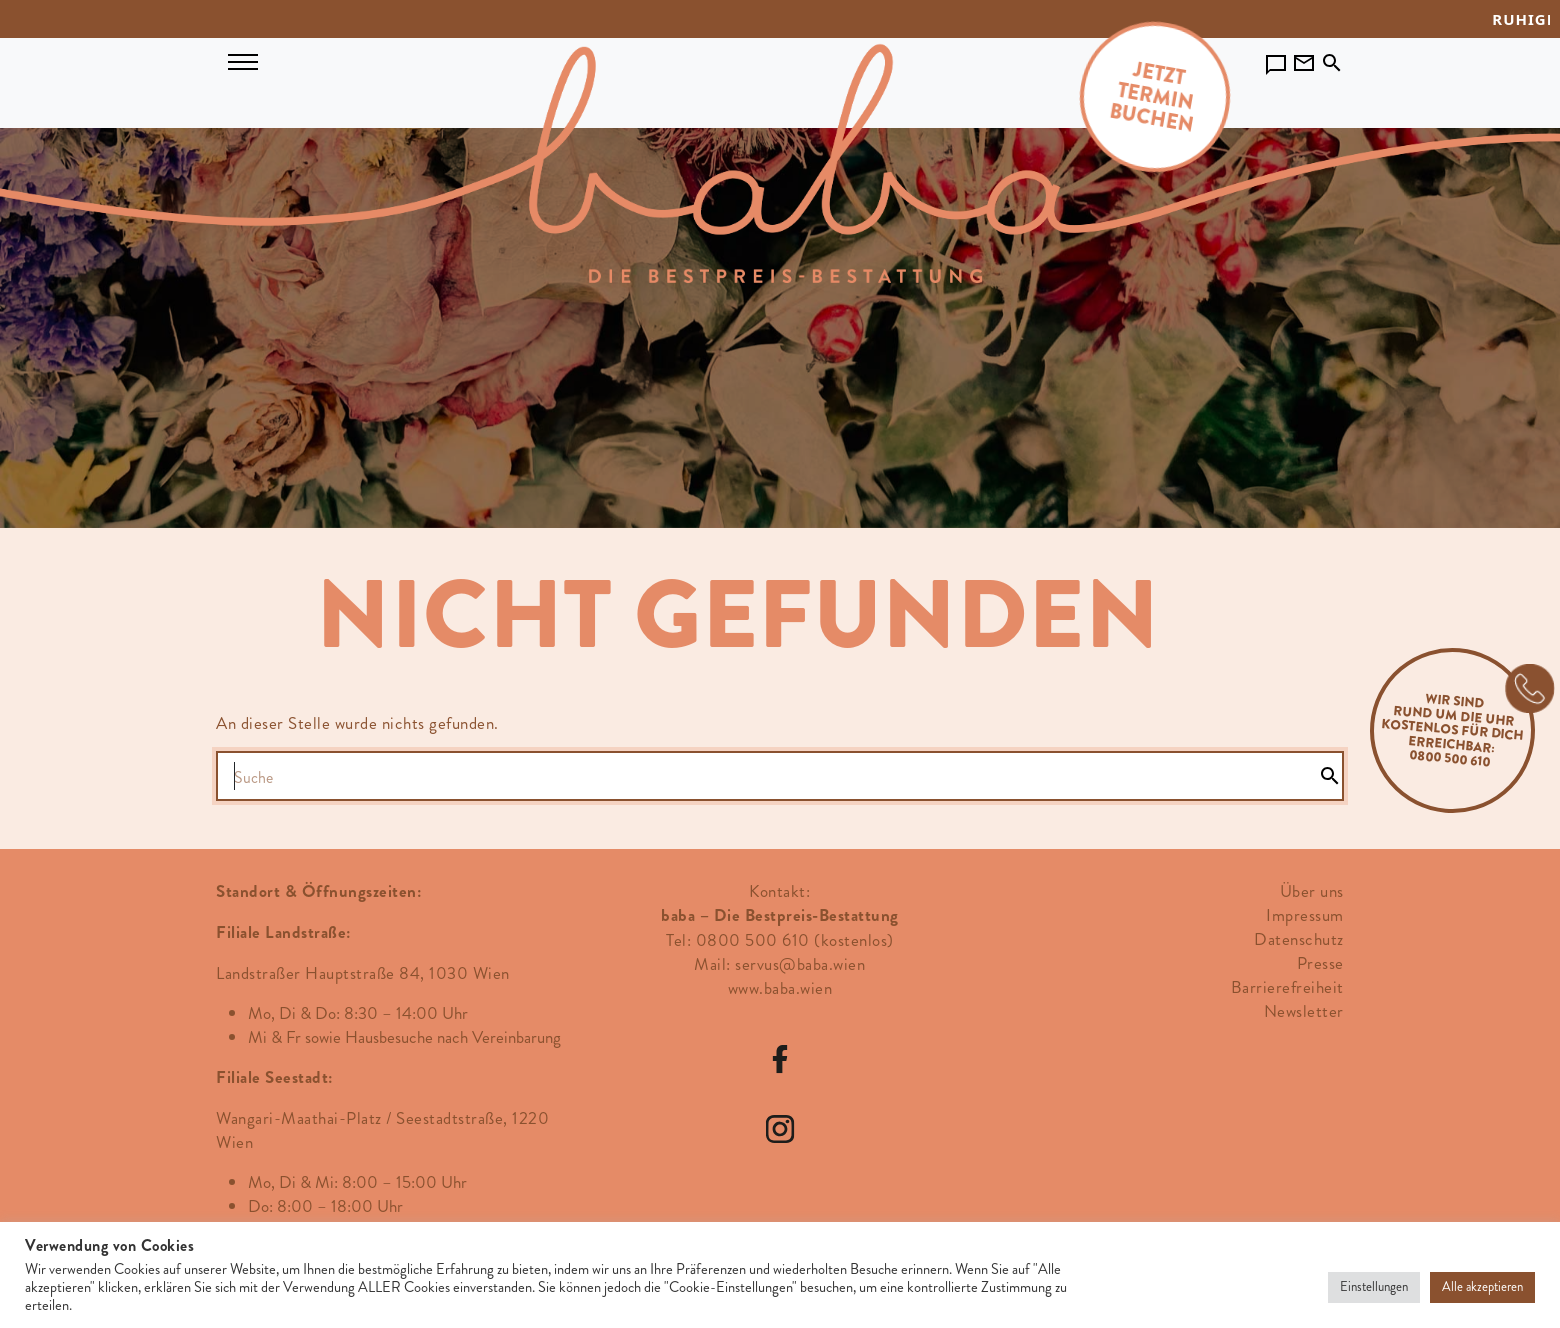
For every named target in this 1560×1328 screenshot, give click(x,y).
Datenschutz (1299, 939)
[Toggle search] (1332, 59)
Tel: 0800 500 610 (738, 940)
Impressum (1305, 915)
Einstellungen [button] (1374, 1287)
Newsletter (1304, 1011)
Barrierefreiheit (1287, 987)
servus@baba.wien (800, 964)
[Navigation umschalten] (243, 60)
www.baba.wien (780, 988)
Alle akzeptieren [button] (1482, 1287)
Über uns (1312, 891)
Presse (1320, 963)
